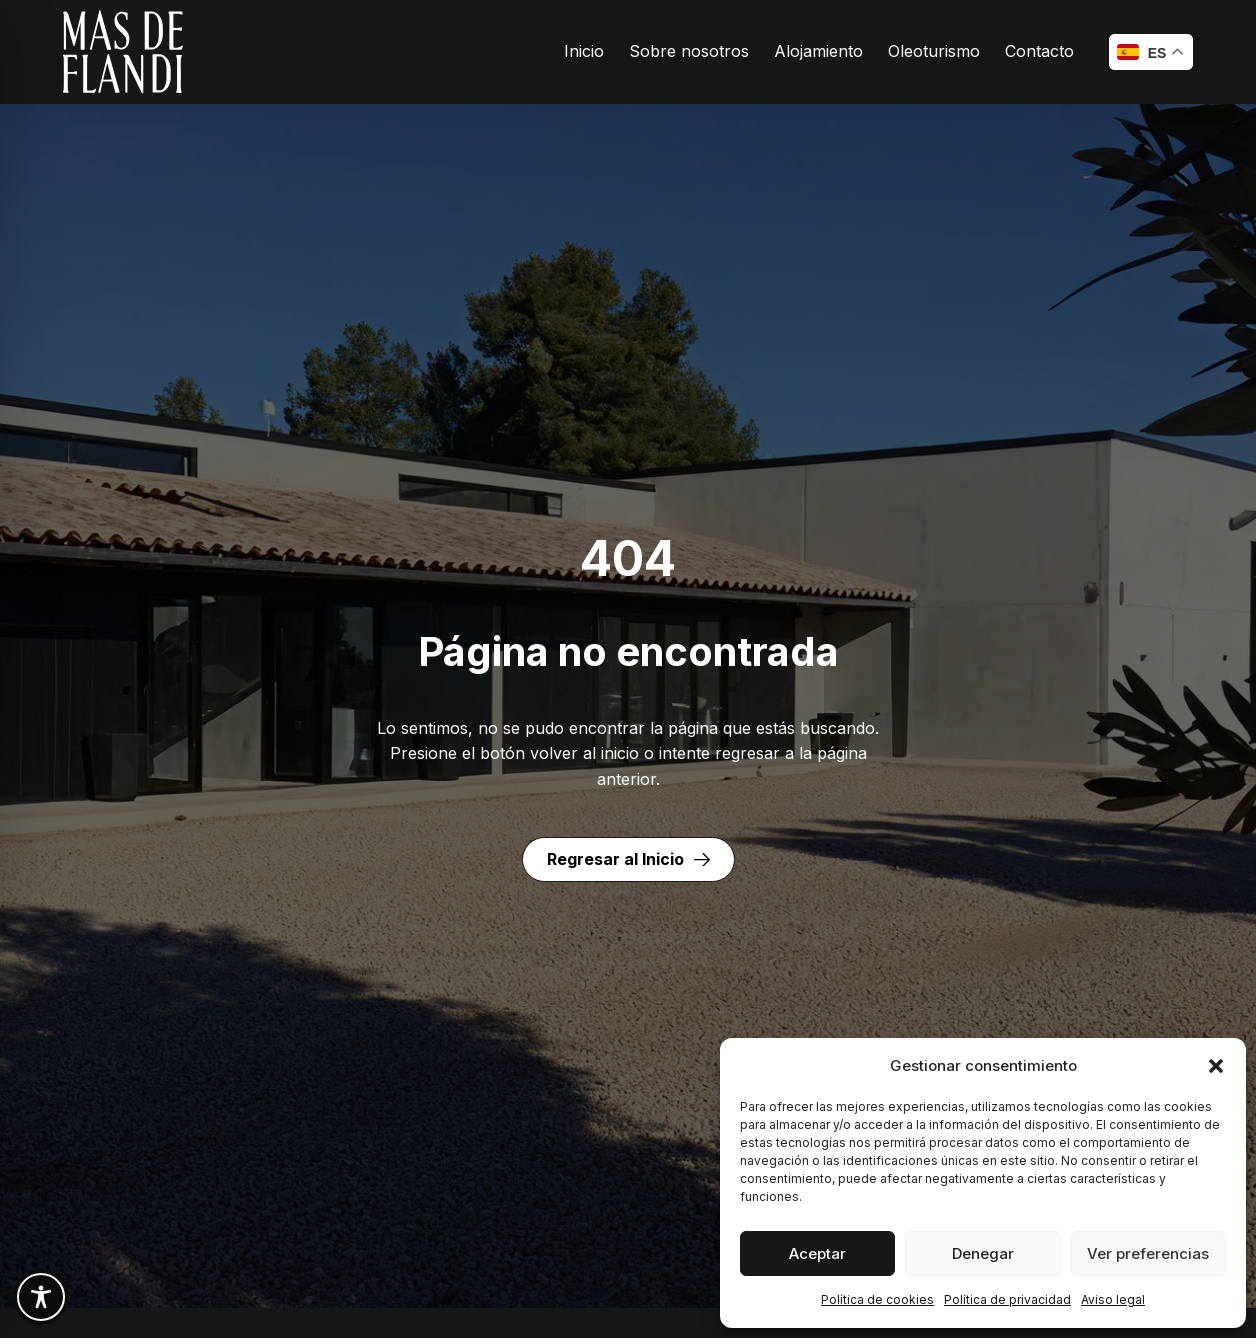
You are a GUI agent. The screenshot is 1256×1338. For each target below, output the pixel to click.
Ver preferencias (1148, 1253)
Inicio (584, 51)
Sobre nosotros (689, 51)
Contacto (1039, 51)
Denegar (983, 1253)
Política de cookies (877, 1299)
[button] (1216, 1066)
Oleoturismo (934, 51)
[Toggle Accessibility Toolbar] (41, 1297)
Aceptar (817, 1253)
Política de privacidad (1007, 1299)
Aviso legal (1113, 1299)
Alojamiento (818, 51)
